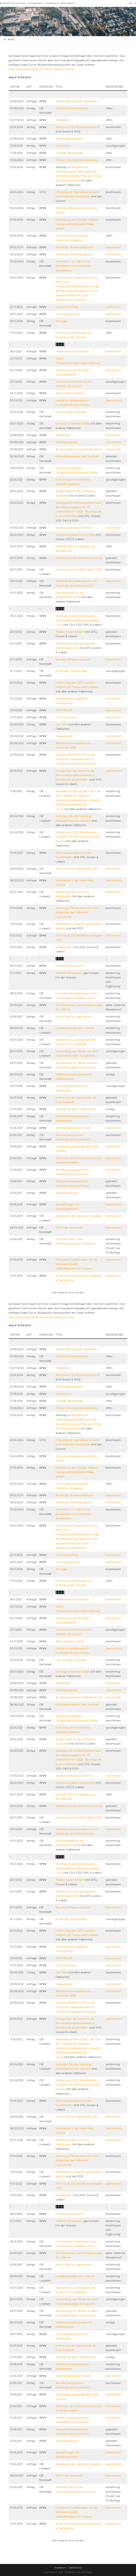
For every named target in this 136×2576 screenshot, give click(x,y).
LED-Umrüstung (66, 717)
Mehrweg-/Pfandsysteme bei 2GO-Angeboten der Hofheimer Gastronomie (77, 912)
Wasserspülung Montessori (72, 351)
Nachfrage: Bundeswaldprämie (75, 247)
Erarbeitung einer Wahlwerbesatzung (79, 558)
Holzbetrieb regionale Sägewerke (76, 101)
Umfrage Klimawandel (69, 153)
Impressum (60, 2567)
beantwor (112, 736)
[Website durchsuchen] (125, 40)
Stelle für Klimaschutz (69, 973)
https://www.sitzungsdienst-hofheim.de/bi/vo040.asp (41, 69)
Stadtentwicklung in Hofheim (74, 527)
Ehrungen (62, 321)
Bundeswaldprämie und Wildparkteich (79, 449)
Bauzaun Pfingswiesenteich (73, 659)
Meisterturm (63, 145)
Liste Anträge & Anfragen (71, 412)
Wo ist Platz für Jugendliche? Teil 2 (77, 868)
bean (109, 527)
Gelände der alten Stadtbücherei (76, 1109)
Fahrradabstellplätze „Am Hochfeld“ (78, 456)
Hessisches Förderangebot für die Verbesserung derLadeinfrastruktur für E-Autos (76, 1264)
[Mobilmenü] (9, 39)
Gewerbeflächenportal (69, 965)
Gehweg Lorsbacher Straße (72, 423)
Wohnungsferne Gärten (70, 393)
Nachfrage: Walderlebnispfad (73, 254)
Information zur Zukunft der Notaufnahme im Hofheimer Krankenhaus (73, 266)
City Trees (62, 724)
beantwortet (113, 247)
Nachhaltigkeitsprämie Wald (73, 1128)
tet (119, 736)
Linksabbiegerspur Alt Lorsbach (75, 1028)
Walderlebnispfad (66, 442)
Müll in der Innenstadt (69, 1227)
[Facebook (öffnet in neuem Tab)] (130, 3)
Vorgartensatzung (67, 1193)
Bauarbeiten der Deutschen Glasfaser (79, 1216)
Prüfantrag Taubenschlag (71, 671)
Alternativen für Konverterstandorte (78, 127)
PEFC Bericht (64, 710)
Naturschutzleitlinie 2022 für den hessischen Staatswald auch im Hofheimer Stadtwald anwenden (76, 759)
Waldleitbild (63, 120)
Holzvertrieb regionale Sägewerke (77, 160)
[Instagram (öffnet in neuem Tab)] (134, 3)
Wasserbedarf (64, 736)
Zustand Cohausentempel (72, 108)
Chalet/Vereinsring (67, 307)
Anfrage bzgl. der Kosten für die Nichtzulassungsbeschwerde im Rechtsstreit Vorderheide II (75, 775)
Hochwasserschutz (67, 314)
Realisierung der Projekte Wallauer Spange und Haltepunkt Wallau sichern (77, 224)
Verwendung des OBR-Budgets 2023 (79, 569)
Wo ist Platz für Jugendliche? (74, 1016)
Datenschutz (75, 2567)
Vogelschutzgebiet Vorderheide (75, 534)
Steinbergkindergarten (70, 138)
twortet (116, 527)
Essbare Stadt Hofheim (70, 631)
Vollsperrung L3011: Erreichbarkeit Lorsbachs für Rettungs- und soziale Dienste (78, 837)
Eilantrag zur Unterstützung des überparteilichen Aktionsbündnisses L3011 (77, 620)
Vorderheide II (64, 947)
